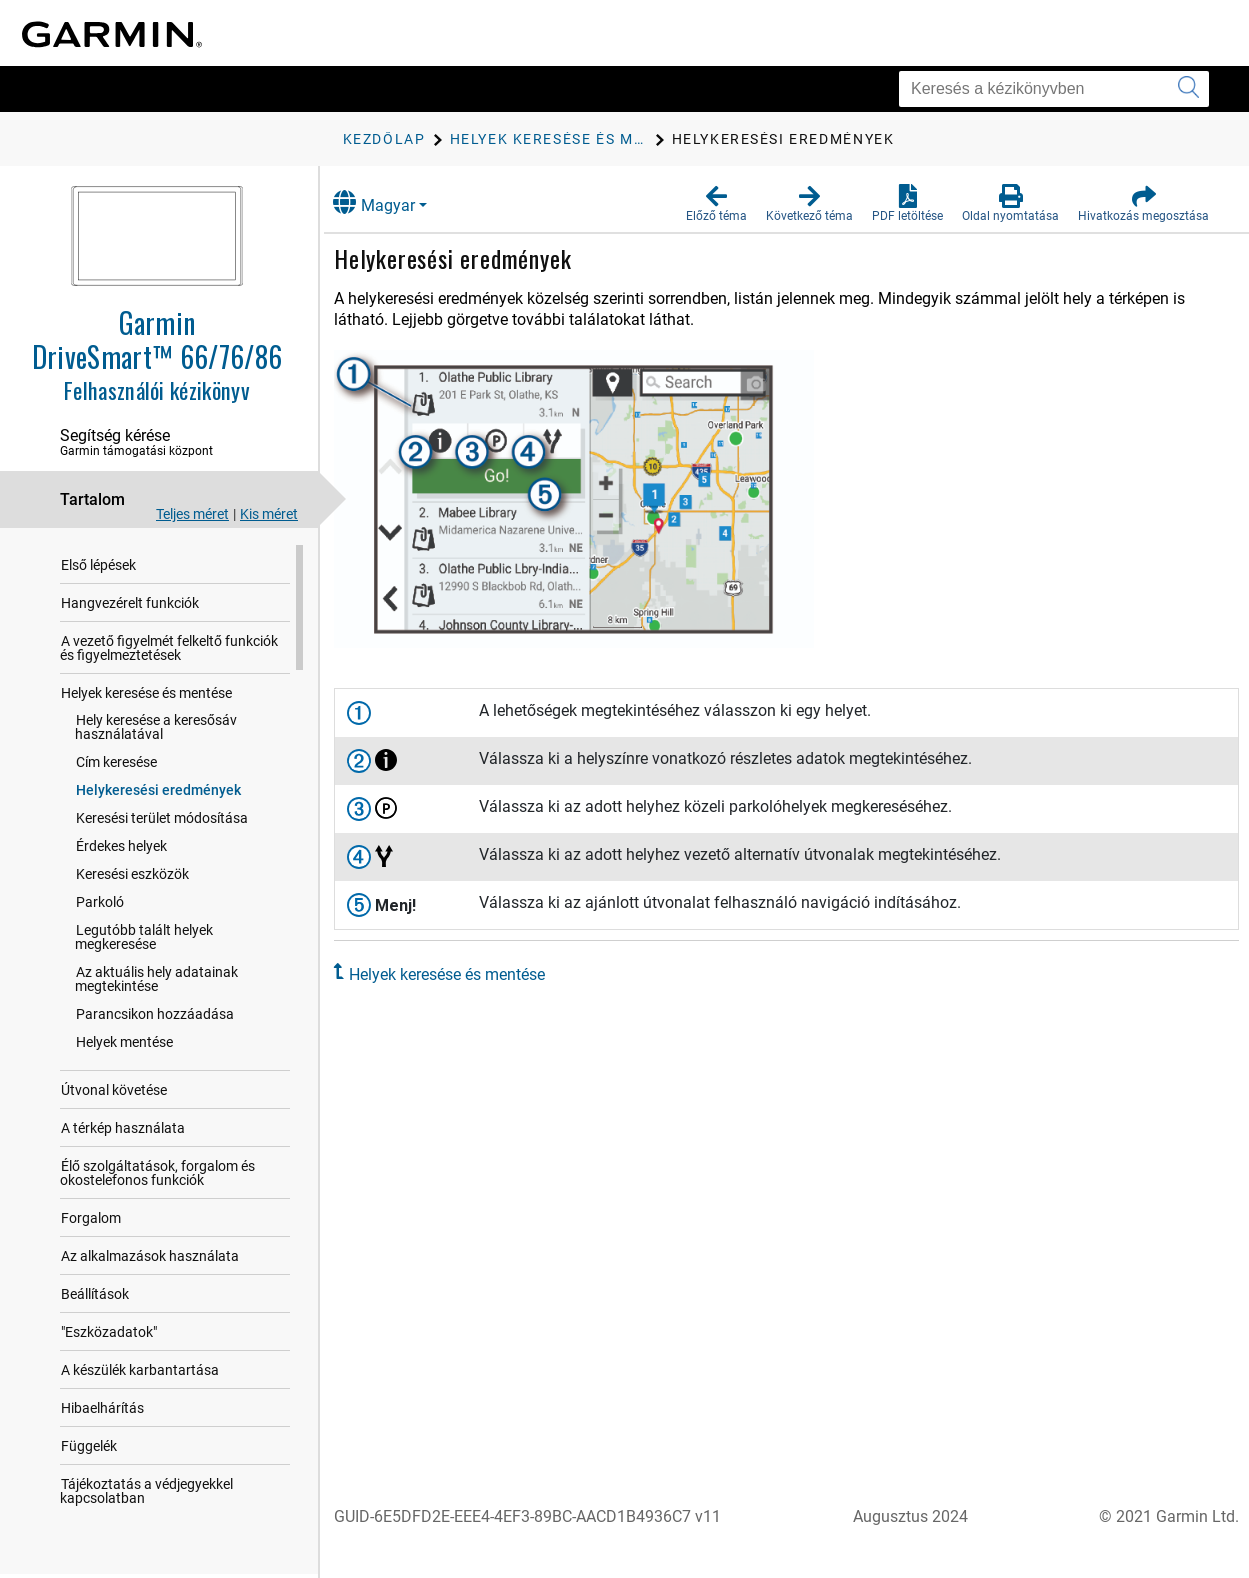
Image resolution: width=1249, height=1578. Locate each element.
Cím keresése (116, 762)
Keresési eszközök (132, 874)
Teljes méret (192, 514)
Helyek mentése (124, 1028)
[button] (716, 204)
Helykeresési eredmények (158, 790)
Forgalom (91, 1204)
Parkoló (100, 902)
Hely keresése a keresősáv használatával (156, 727)
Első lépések (98, 565)
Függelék (89, 1432)
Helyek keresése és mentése (146, 693)
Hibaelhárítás (102, 1394)
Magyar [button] (396, 202)
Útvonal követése (114, 1076)
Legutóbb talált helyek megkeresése (186, 930)
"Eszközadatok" (109, 1318)
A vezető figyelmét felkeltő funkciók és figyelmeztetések (177, 648)
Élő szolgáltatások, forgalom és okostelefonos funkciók (157, 1159)
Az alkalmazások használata (150, 1242)
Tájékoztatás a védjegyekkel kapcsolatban (146, 1477)
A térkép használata (123, 1114)
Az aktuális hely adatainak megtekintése (156, 965)
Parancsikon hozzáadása (155, 1000)
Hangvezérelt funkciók (130, 603)
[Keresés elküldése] (1188, 89)
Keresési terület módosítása (162, 818)
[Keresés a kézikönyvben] (1054, 89)
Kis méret (269, 514)
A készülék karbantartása (140, 1356)
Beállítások (95, 1280)
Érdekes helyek (121, 846)
